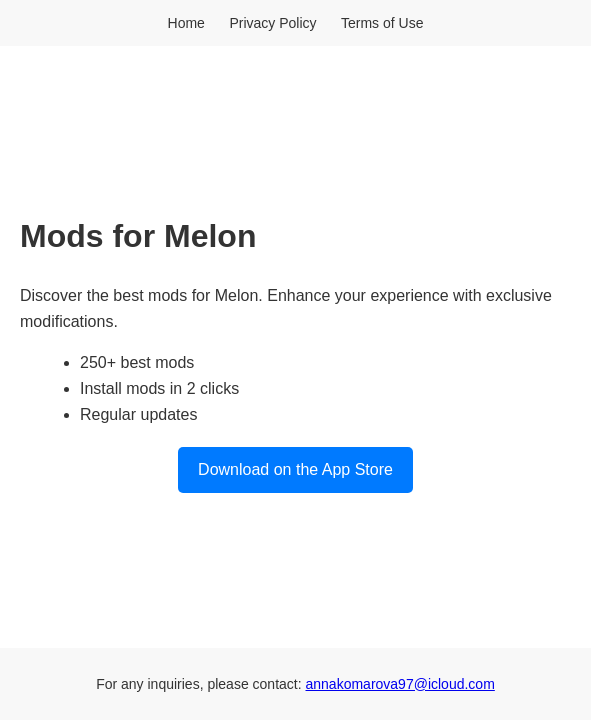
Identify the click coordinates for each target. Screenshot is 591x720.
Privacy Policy (272, 23)
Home (186, 23)
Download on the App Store (295, 469)
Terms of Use (382, 23)
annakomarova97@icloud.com (400, 684)
